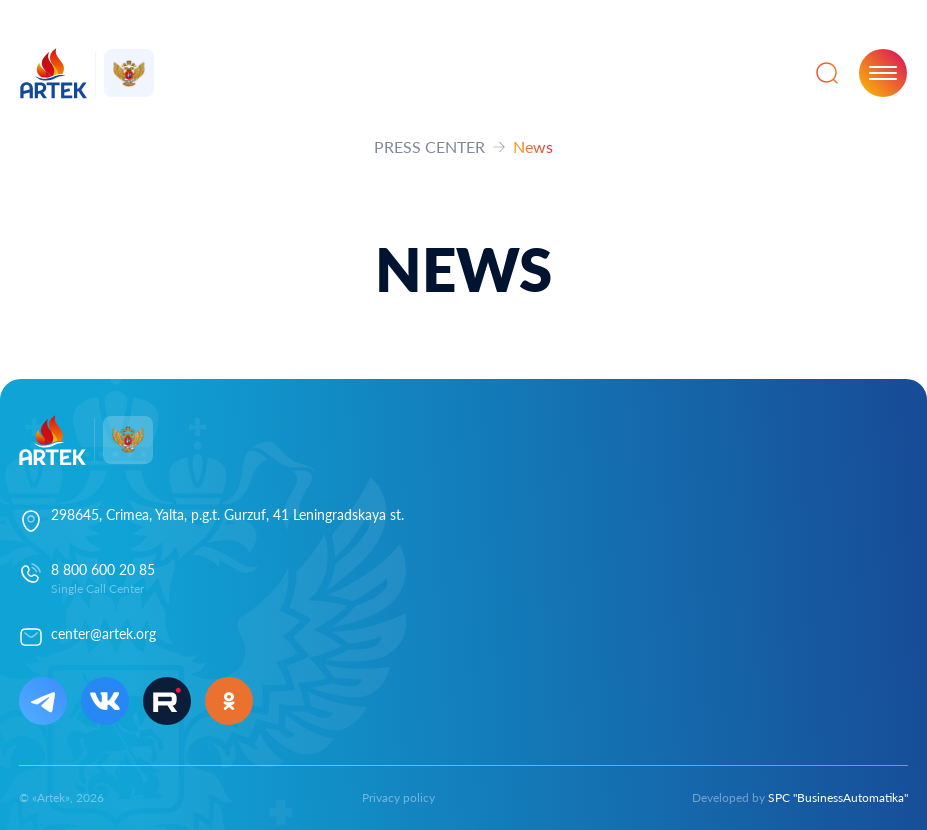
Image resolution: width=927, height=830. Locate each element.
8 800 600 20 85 (103, 569)
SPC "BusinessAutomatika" (838, 797)
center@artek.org (103, 633)
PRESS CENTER (429, 146)
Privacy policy (398, 797)
